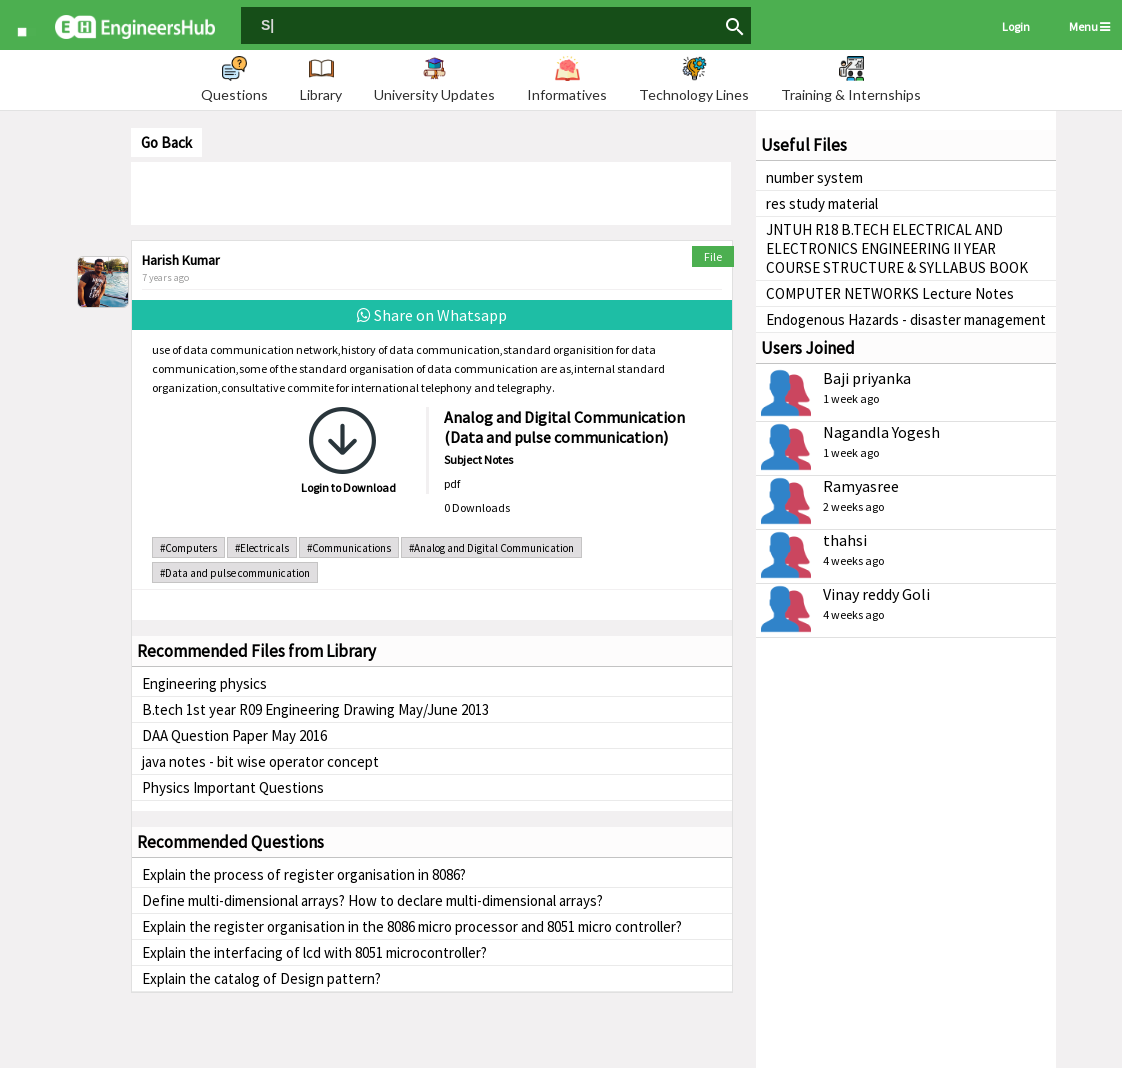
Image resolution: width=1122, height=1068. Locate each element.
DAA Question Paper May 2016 (234, 735)
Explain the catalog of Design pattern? (261, 978)
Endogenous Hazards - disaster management (906, 319)
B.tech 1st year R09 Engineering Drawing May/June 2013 (315, 709)
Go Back (166, 142)
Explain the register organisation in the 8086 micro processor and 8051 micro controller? (412, 926)
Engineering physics (204, 683)
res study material (822, 203)
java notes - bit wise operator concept (260, 761)
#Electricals (262, 548)
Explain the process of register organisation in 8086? (304, 874)
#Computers (188, 548)
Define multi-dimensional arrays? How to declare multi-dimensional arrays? (372, 900)
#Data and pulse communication (235, 573)
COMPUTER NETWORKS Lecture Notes (890, 293)
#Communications (349, 548)
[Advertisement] (431, 192)
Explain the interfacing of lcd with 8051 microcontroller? (314, 952)
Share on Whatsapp (432, 315)
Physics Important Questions (233, 787)
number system (814, 177)
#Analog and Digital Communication (491, 548)
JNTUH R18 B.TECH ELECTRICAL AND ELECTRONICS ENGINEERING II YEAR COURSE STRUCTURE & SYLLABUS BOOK (897, 248)
